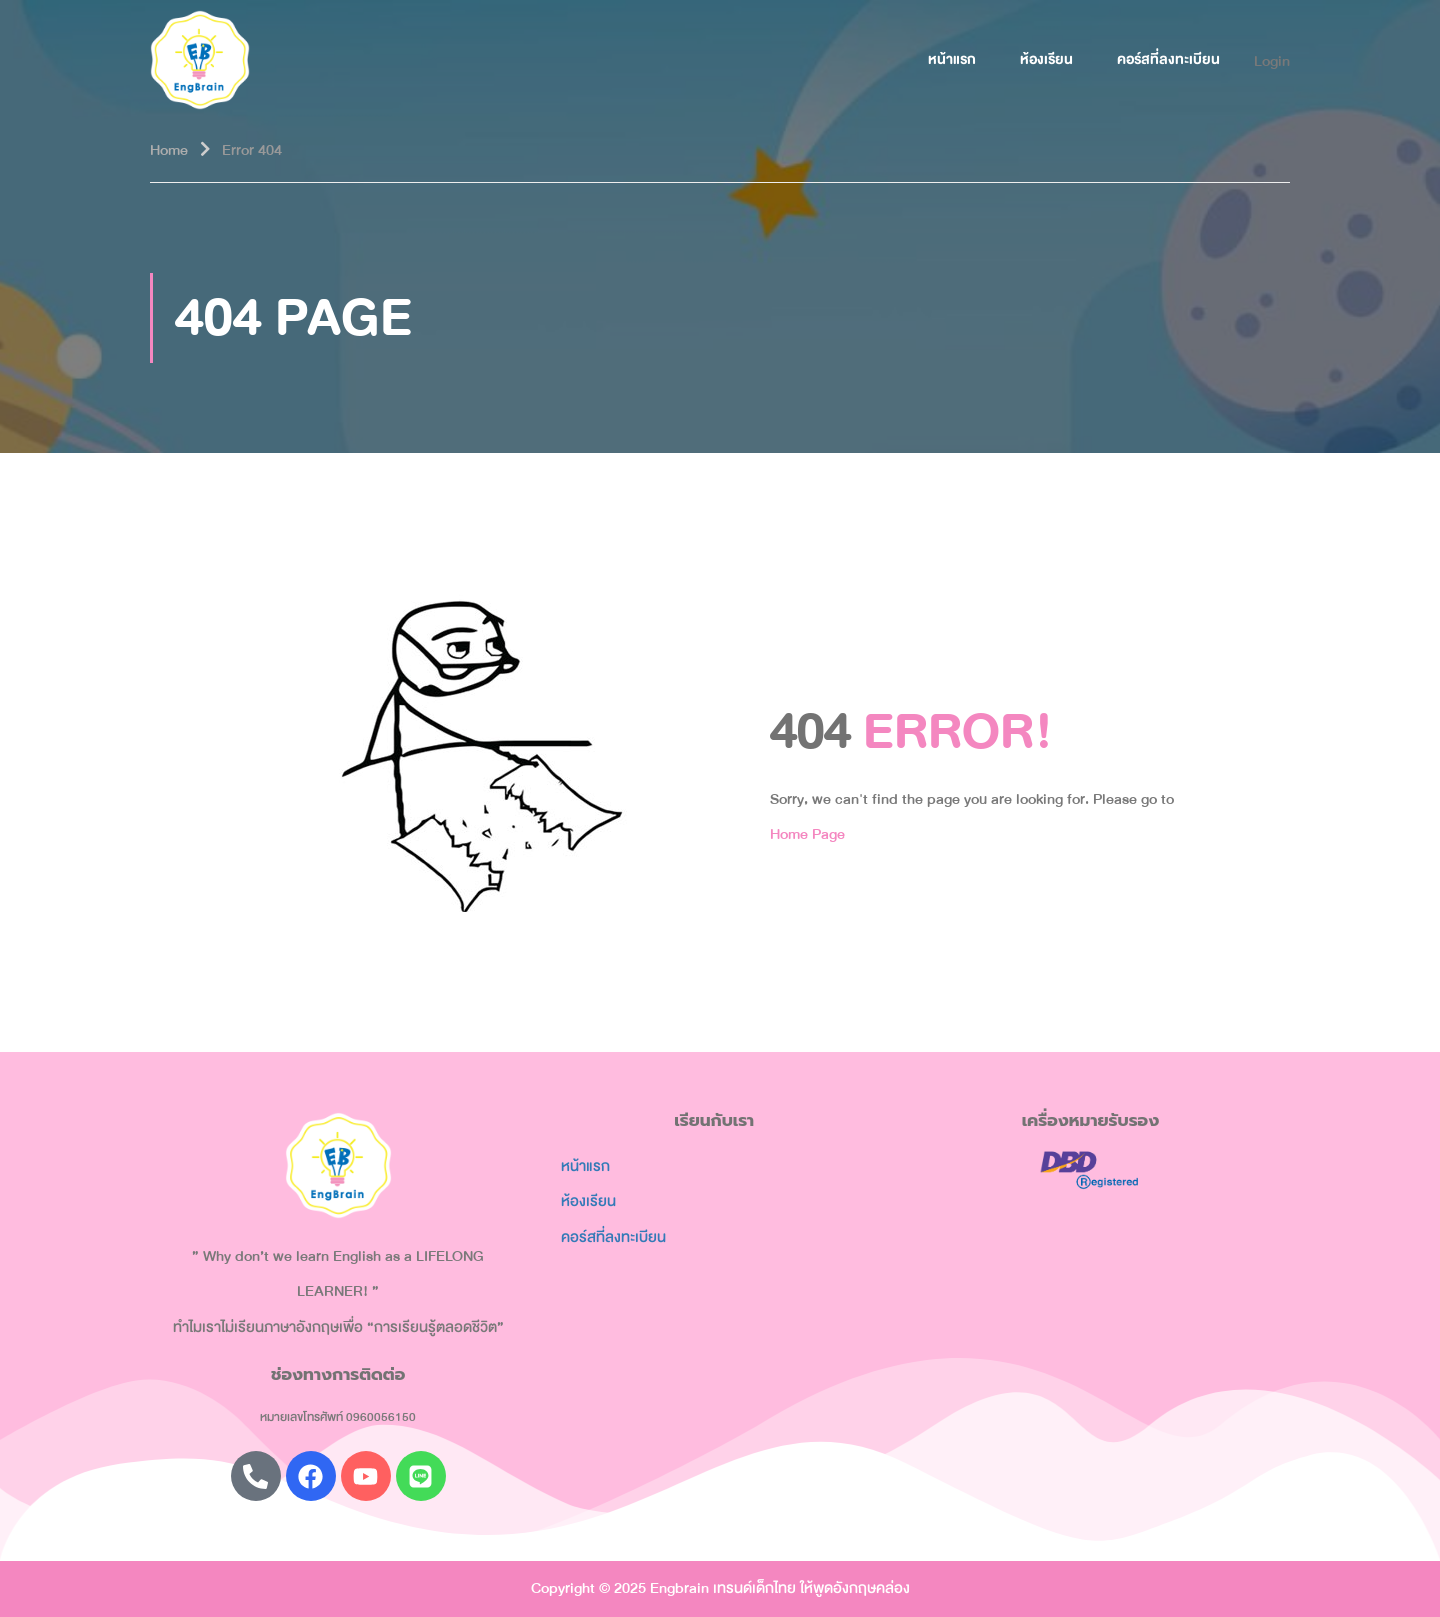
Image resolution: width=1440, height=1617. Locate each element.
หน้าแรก (952, 59)
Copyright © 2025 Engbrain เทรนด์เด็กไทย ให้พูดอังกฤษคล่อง (720, 1588)
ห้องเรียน (1046, 59)
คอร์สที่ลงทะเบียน (1168, 59)
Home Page (807, 834)
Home (169, 150)
